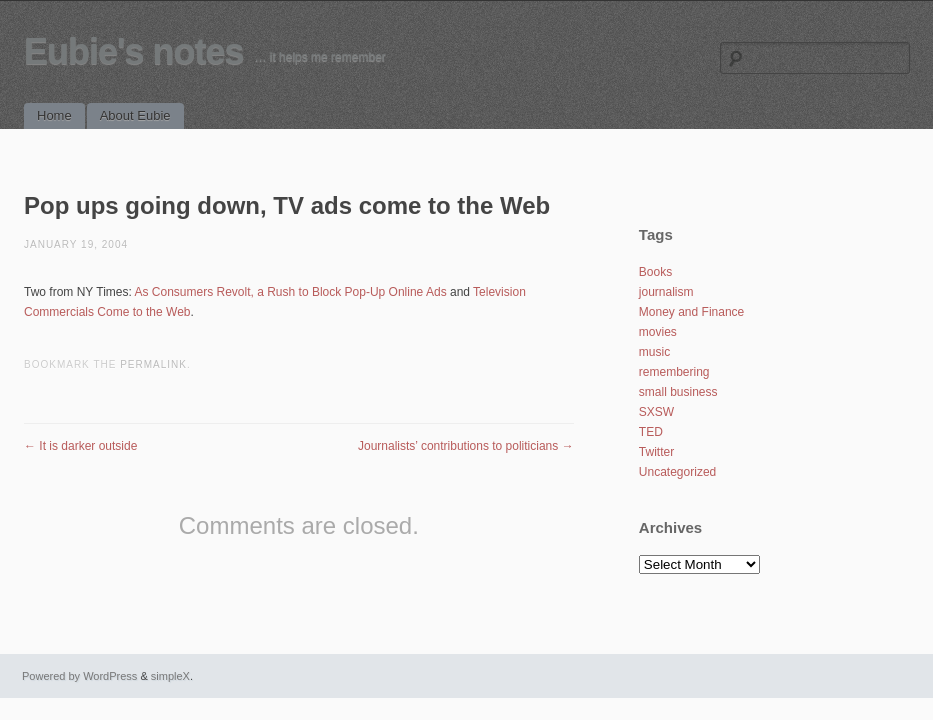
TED (651, 432)
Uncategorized (677, 472)
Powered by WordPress (79, 676)
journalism (666, 292)
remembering (674, 372)
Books (655, 272)
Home (54, 115)
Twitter (656, 452)
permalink (153, 364)
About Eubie (135, 115)
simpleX (170, 676)
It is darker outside (80, 446)
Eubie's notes (134, 51)
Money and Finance (691, 312)
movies (658, 332)
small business (678, 392)
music (654, 352)
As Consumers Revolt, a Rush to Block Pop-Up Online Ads (290, 292)
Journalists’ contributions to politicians (466, 446)
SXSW (656, 412)
